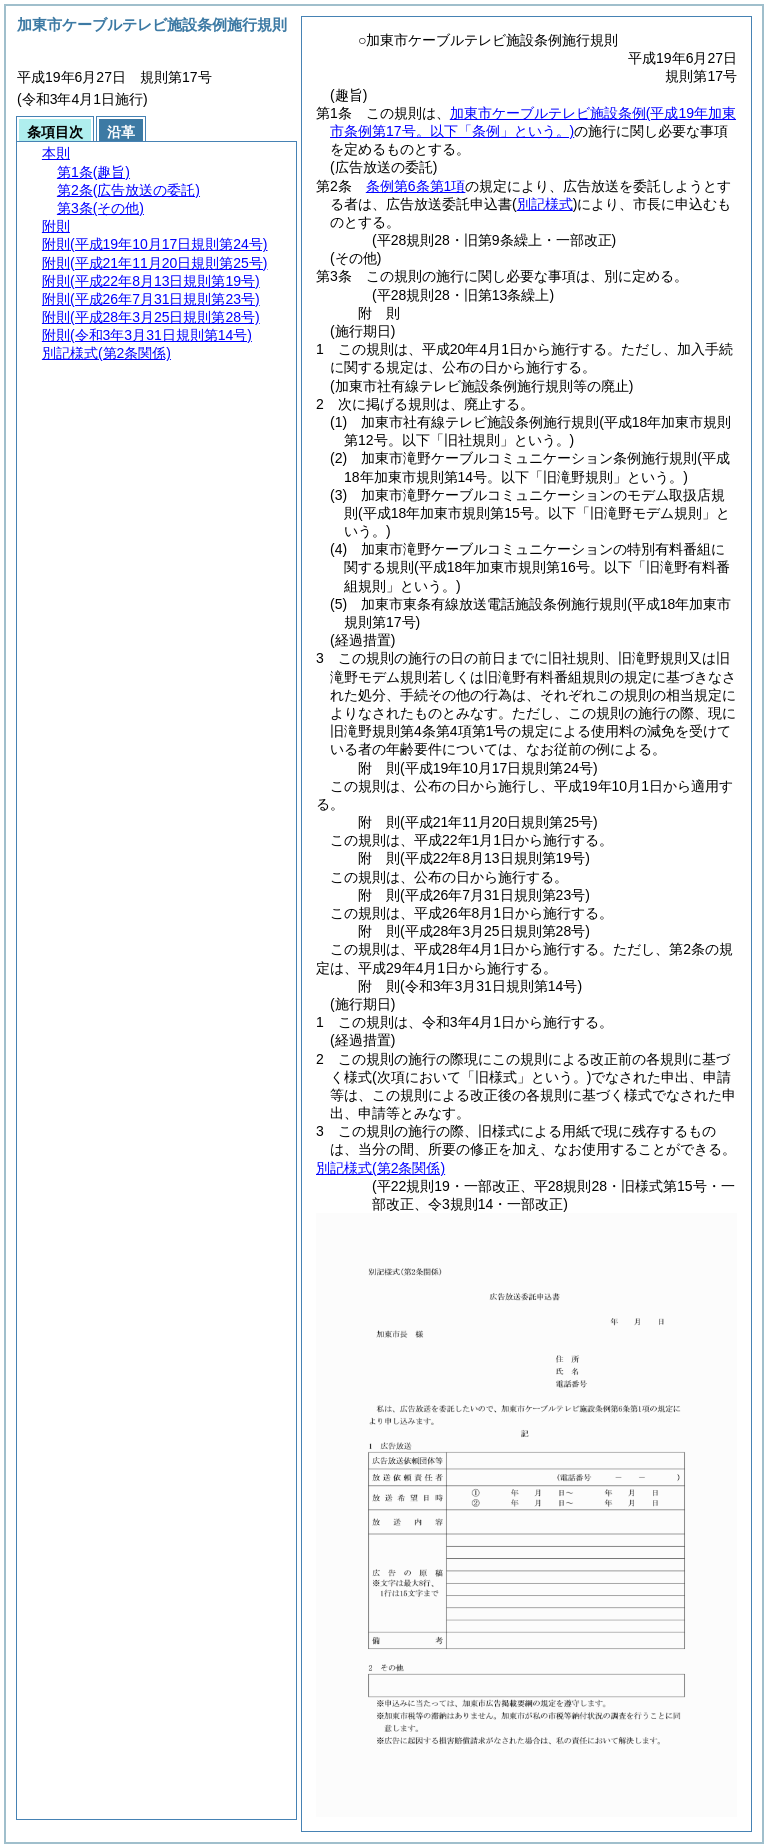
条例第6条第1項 (416, 186)
